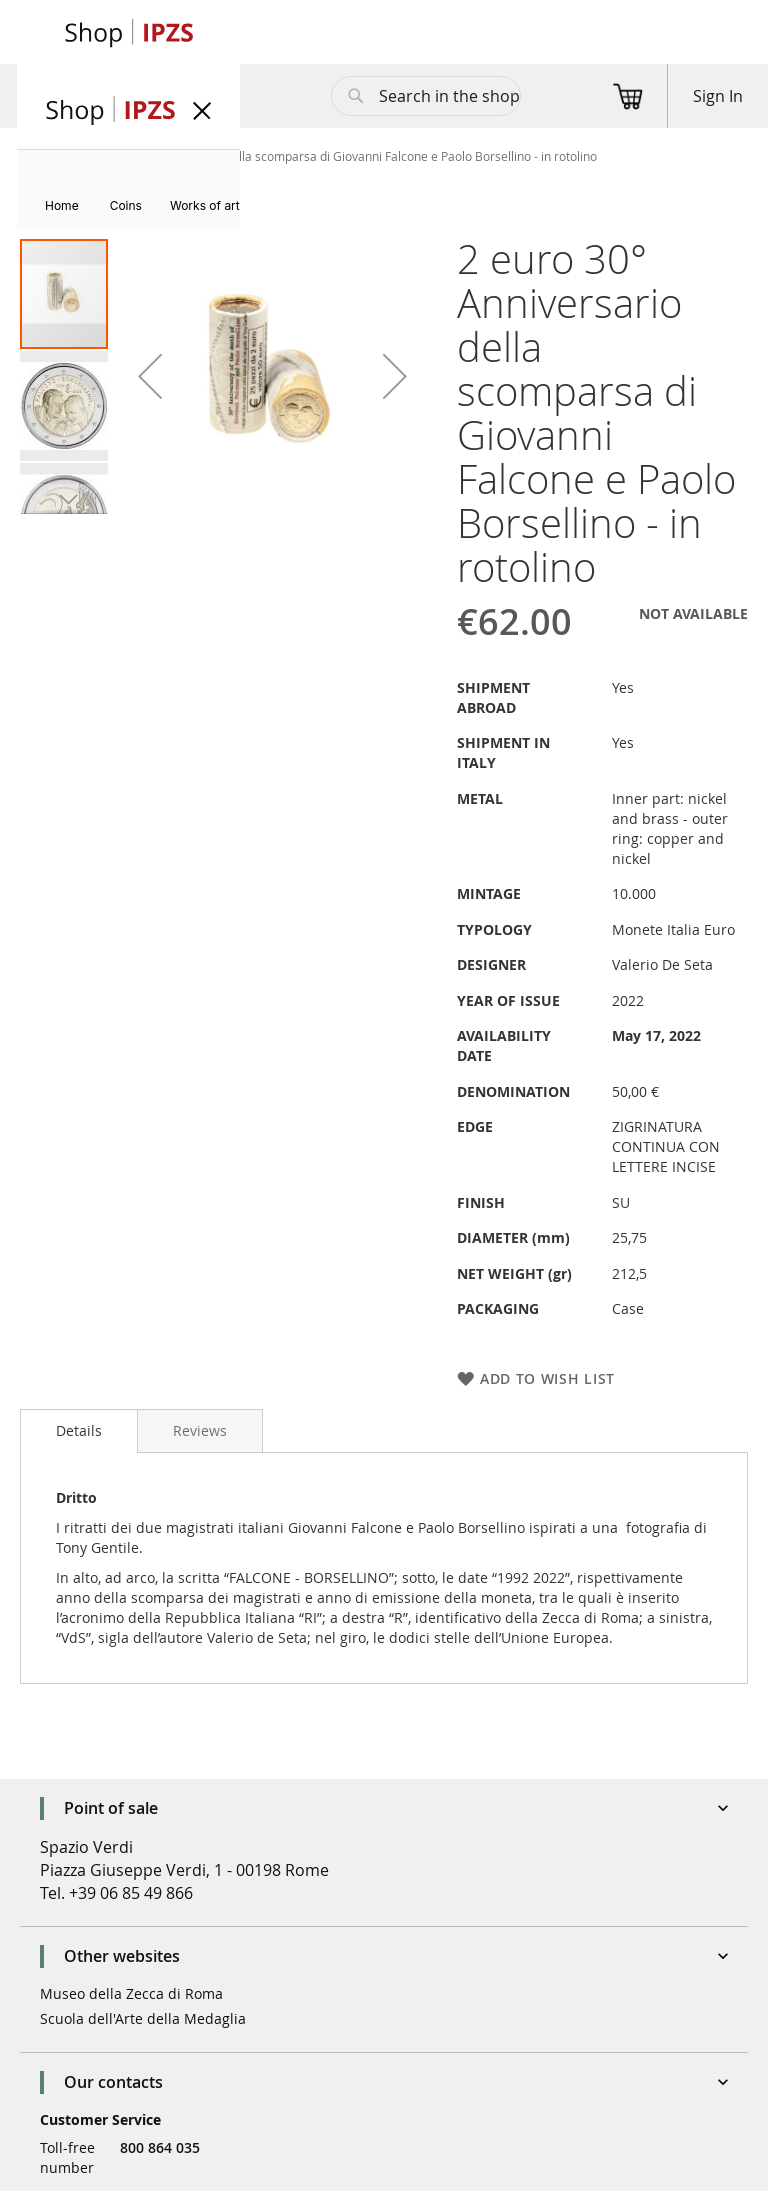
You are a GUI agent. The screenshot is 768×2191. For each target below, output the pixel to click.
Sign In (718, 96)
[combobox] (426, 96)
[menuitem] (62, 205)
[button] (150, 375)
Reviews (200, 1430)
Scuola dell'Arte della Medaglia (143, 2018)
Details (79, 1430)
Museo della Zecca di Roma (131, 1993)
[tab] (79, 1431)
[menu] (128, 189)
